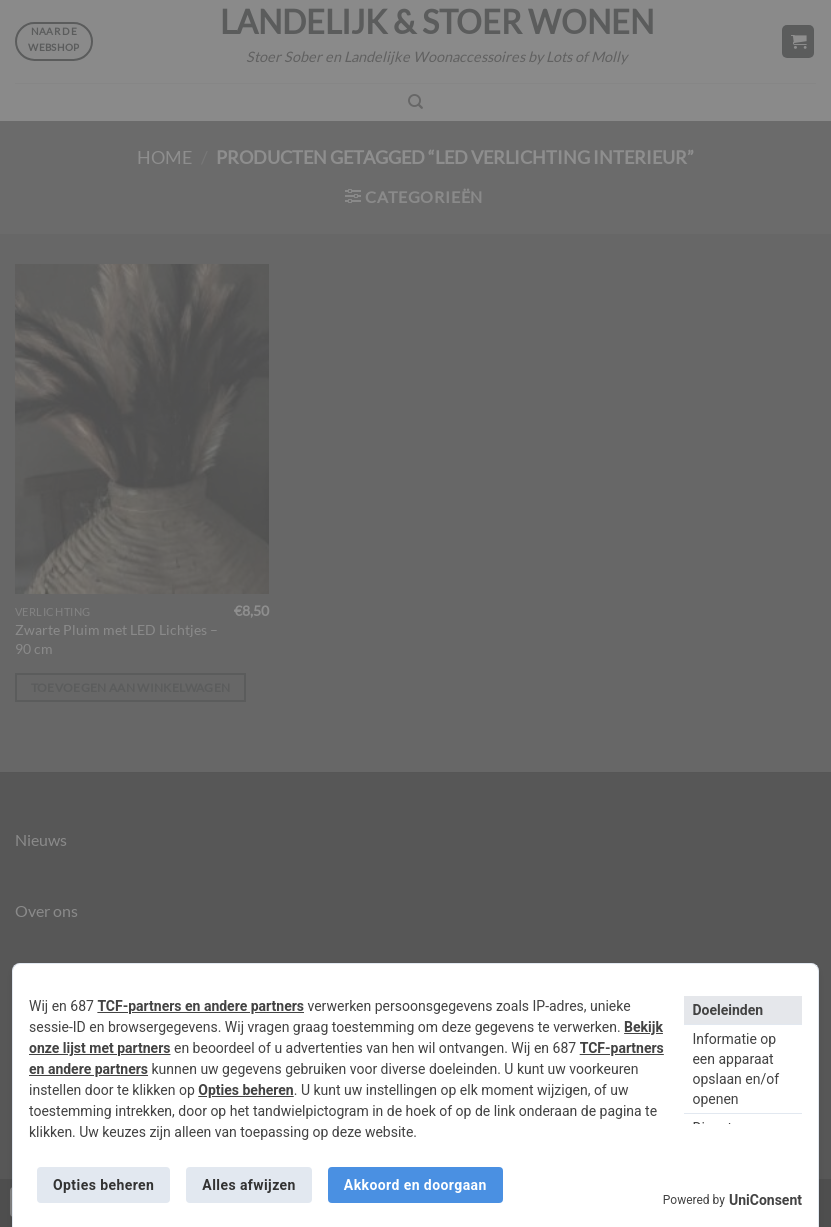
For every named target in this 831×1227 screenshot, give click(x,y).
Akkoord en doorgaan (415, 1185)
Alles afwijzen (248, 1185)
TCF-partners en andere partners (200, 1006)
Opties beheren (245, 1090)
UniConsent (765, 1200)
